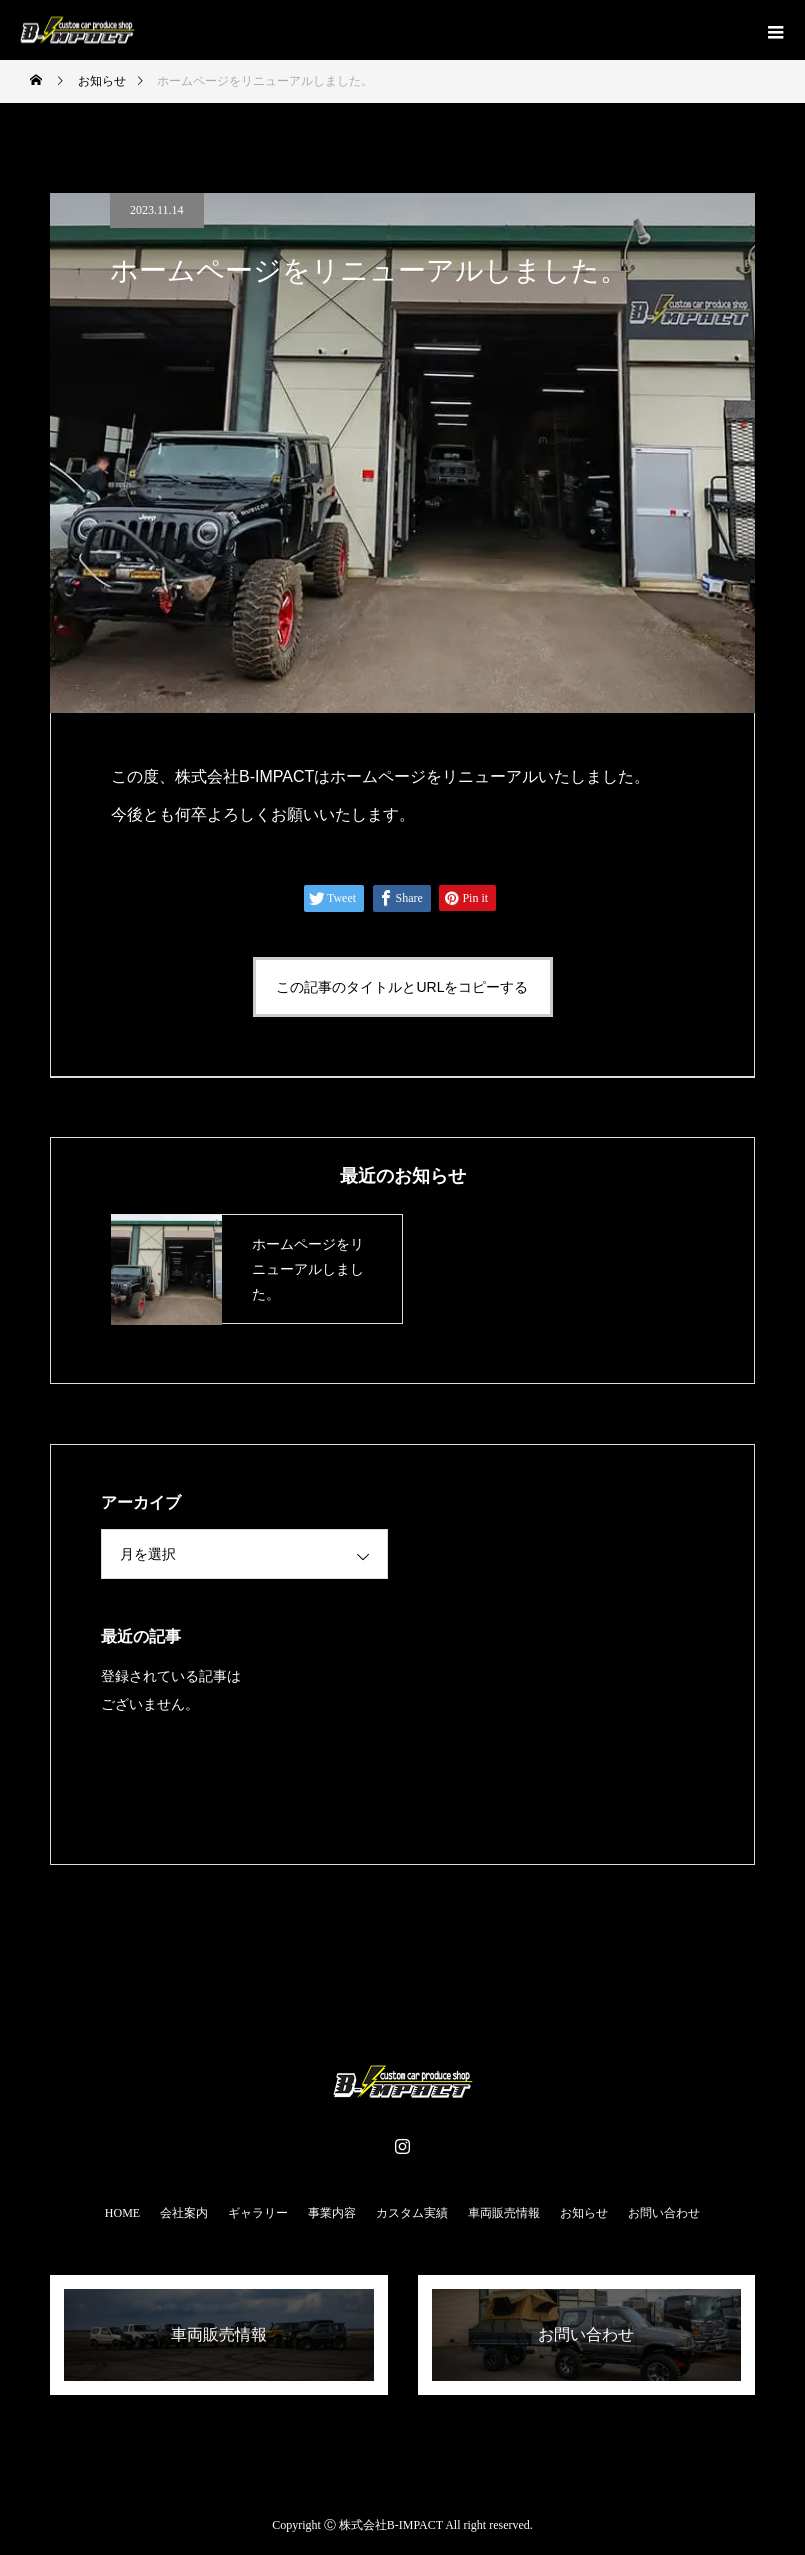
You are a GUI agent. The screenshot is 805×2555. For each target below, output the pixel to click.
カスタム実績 (412, 2213)
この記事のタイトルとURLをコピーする (402, 987)
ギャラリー (258, 2213)
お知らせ (584, 2213)
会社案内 (184, 2213)
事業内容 (332, 2213)
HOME (122, 2213)
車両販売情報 (504, 2213)
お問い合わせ (664, 2213)
